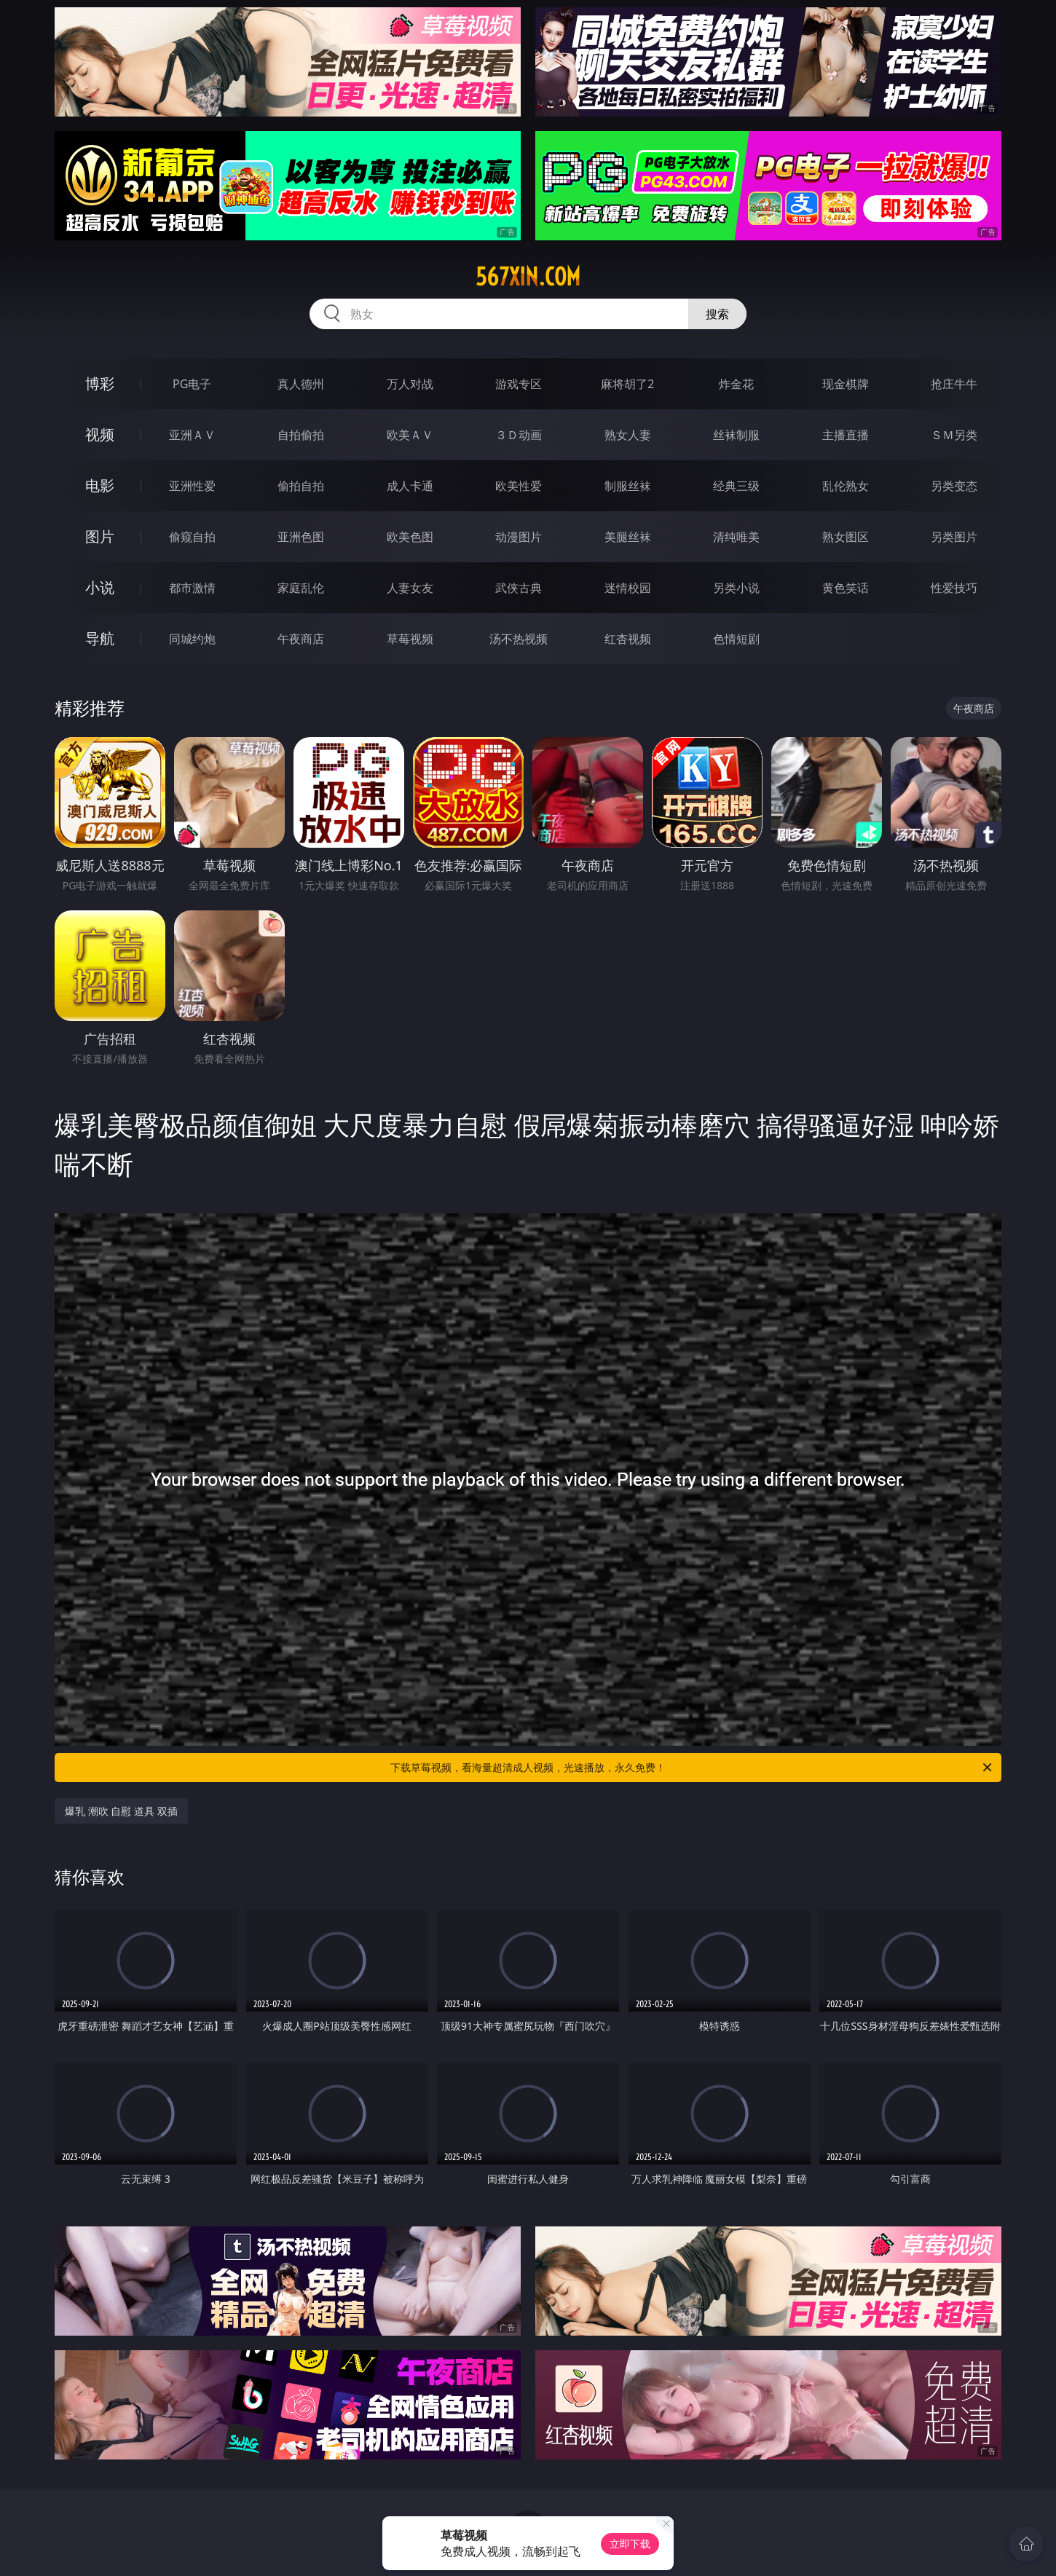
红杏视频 (627, 639)
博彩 (99, 383)
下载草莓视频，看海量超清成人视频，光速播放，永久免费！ (692, 1767)
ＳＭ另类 (954, 435)
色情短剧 (736, 639)
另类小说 (736, 588)
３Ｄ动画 (518, 435)
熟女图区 (845, 537)
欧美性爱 (518, 486)
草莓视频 (410, 639)
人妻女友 (410, 588)
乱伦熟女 (845, 486)
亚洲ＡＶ (192, 435)
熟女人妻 (627, 435)
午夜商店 (300, 639)
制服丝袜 (627, 486)
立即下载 (630, 2544)
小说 (99, 587)
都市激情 (192, 588)
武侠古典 (518, 588)
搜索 (717, 314)
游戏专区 (518, 384)
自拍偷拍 (300, 435)
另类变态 (954, 486)
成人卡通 (410, 486)
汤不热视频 (518, 639)
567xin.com (528, 276)
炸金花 (736, 384)
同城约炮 (192, 639)
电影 (99, 485)
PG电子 (192, 384)
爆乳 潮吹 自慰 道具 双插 (121, 1811)
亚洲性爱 (192, 486)
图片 (99, 536)
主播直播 (845, 435)
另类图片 (954, 537)
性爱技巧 (954, 588)
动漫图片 (518, 537)
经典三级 (736, 486)
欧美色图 (410, 537)
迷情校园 (627, 588)
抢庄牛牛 (954, 384)
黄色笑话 (845, 588)
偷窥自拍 (192, 537)
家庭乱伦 (300, 588)
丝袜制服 (736, 435)
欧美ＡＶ (410, 435)
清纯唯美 (736, 537)
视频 (99, 434)
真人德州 (300, 384)
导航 (99, 638)
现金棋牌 (845, 384)
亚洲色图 (300, 537)
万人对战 (410, 384)
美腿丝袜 (627, 537)
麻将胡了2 (627, 384)
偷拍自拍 (300, 486)
